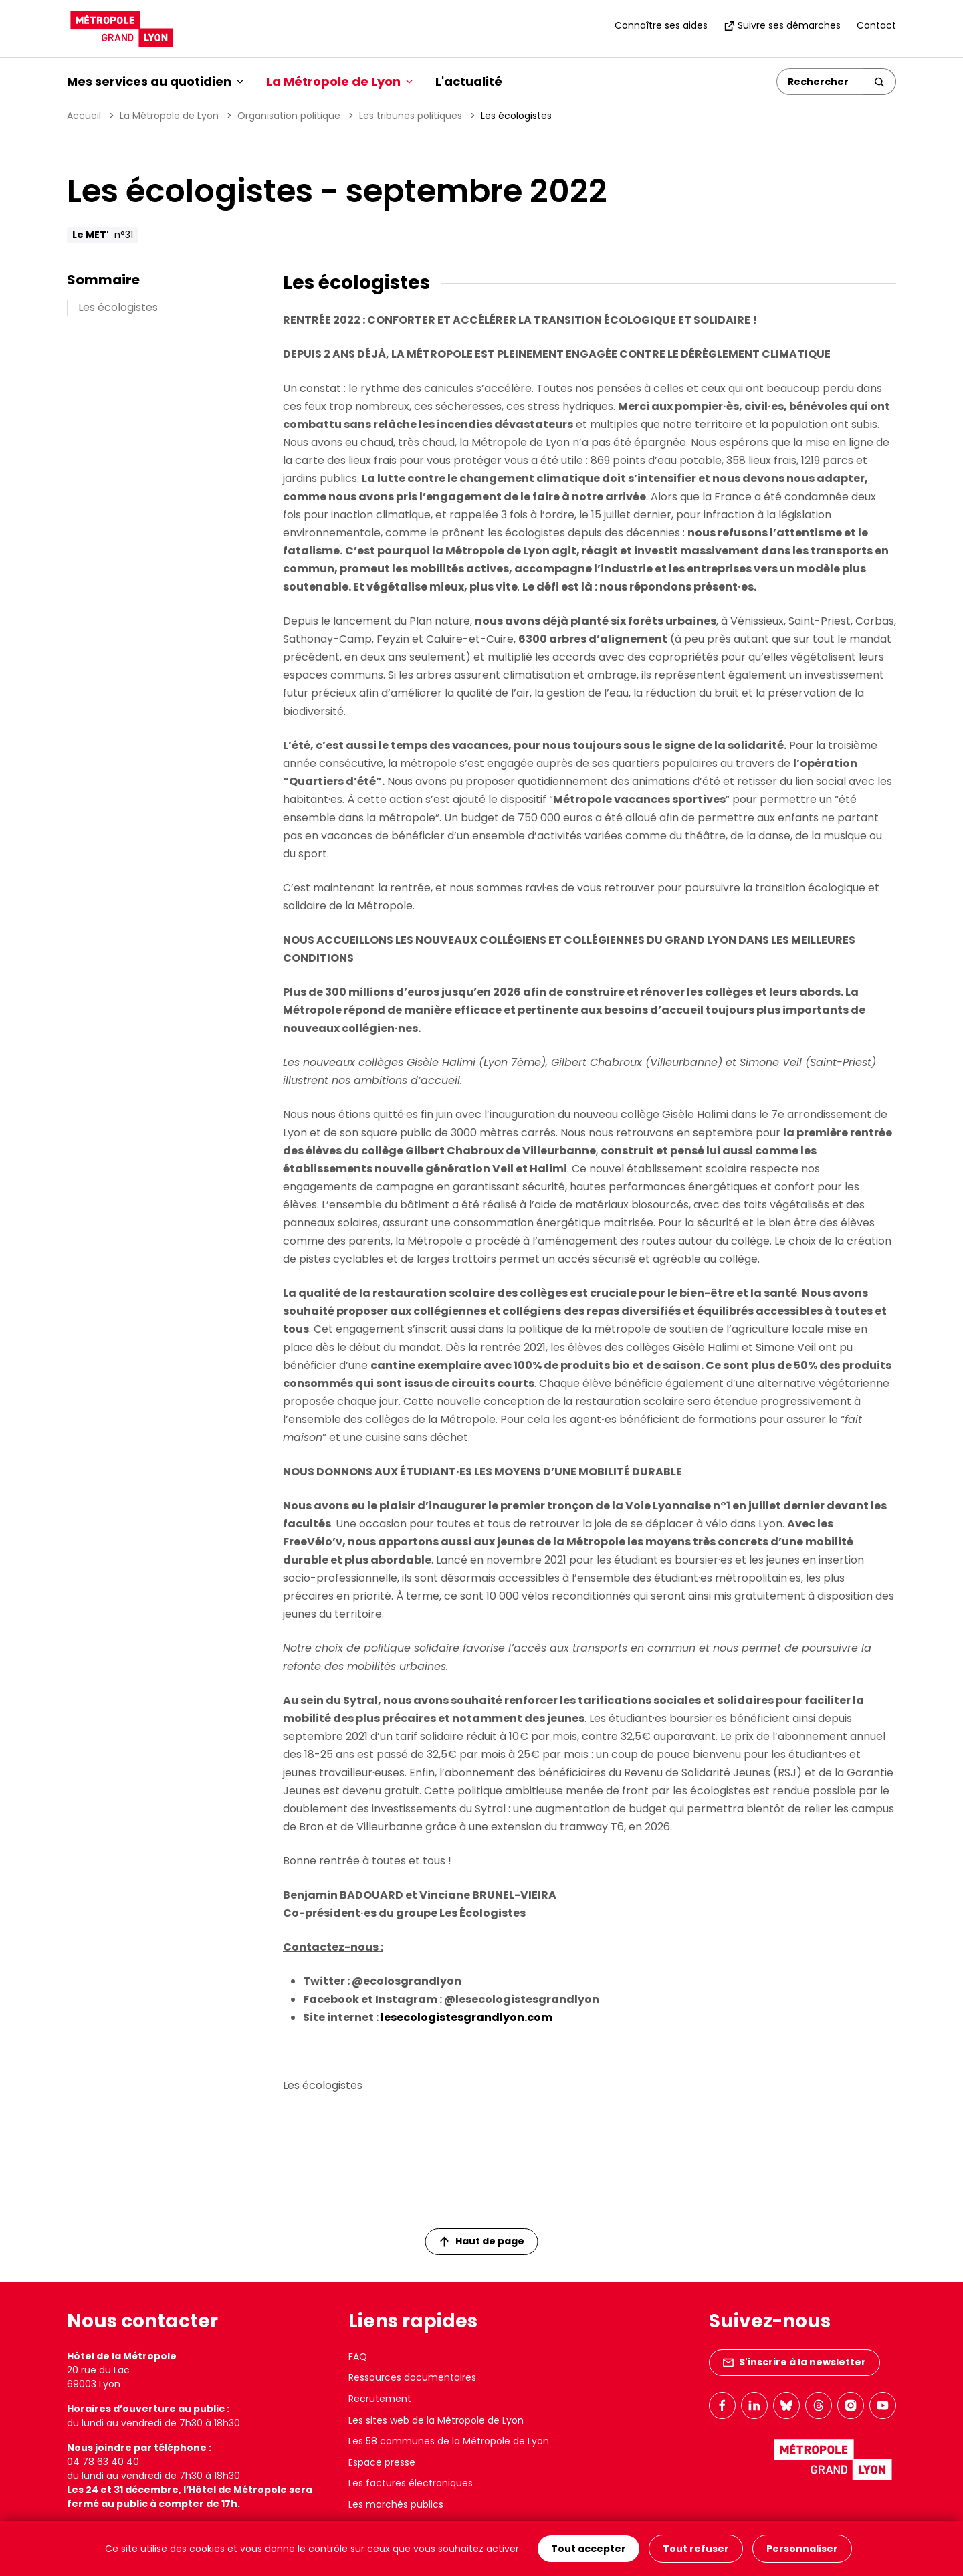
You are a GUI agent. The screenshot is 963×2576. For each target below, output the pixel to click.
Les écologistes (118, 307)
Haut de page (482, 2241)
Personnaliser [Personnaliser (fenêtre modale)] (802, 2548)
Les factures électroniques (410, 2483)
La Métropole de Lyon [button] (339, 81)
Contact (876, 25)
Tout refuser (696, 2548)
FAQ (357, 2356)
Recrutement (379, 2398)
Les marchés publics (395, 2504)
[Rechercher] (820, 81)
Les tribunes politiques (410, 115)
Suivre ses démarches (782, 25)
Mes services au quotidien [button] (155, 81)
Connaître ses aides (661, 25)
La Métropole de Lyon (169, 115)
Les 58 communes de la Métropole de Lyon (448, 2441)
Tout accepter (588, 2548)
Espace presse (381, 2462)
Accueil (84, 115)
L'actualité (468, 81)
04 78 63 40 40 (103, 2461)
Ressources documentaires (412, 2377)
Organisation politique (288, 115)
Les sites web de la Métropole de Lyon (436, 2420)
